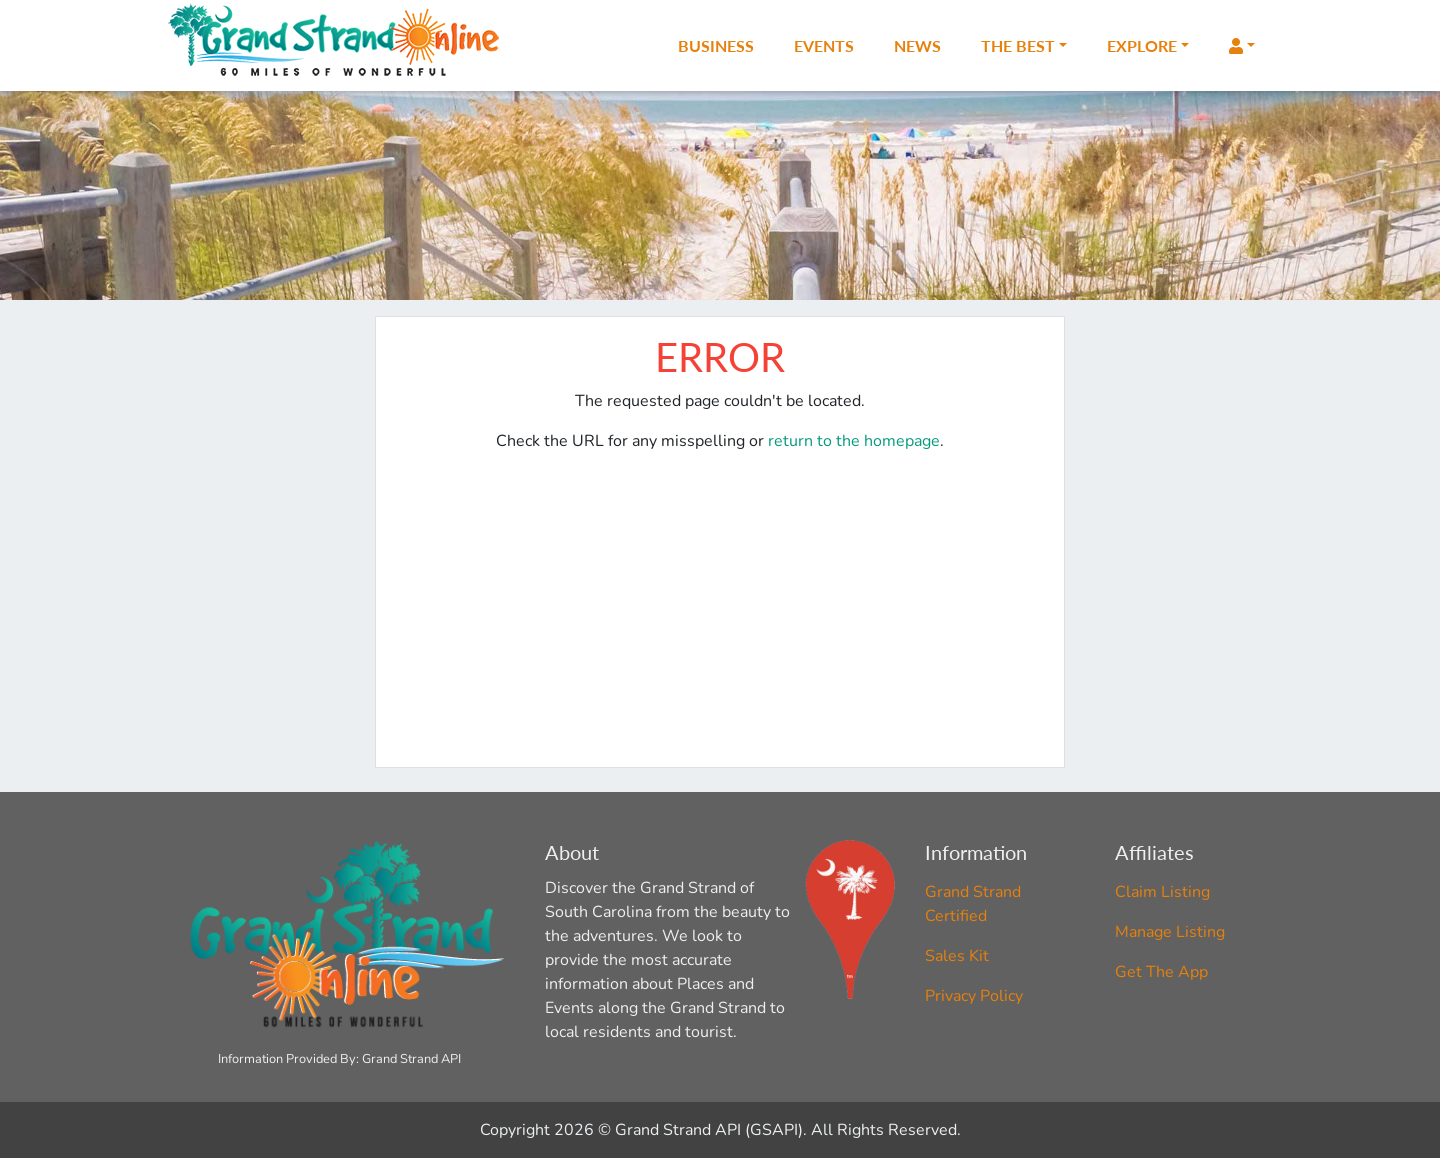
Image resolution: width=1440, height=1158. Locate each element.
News (917, 45)
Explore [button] (1142, 45)
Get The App (1161, 972)
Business (716, 45)
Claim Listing (1162, 892)
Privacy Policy (974, 996)
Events (824, 45)
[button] (1242, 46)
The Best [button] (1018, 45)
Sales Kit (957, 956)
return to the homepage (854, 441)
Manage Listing (1170, 932)
